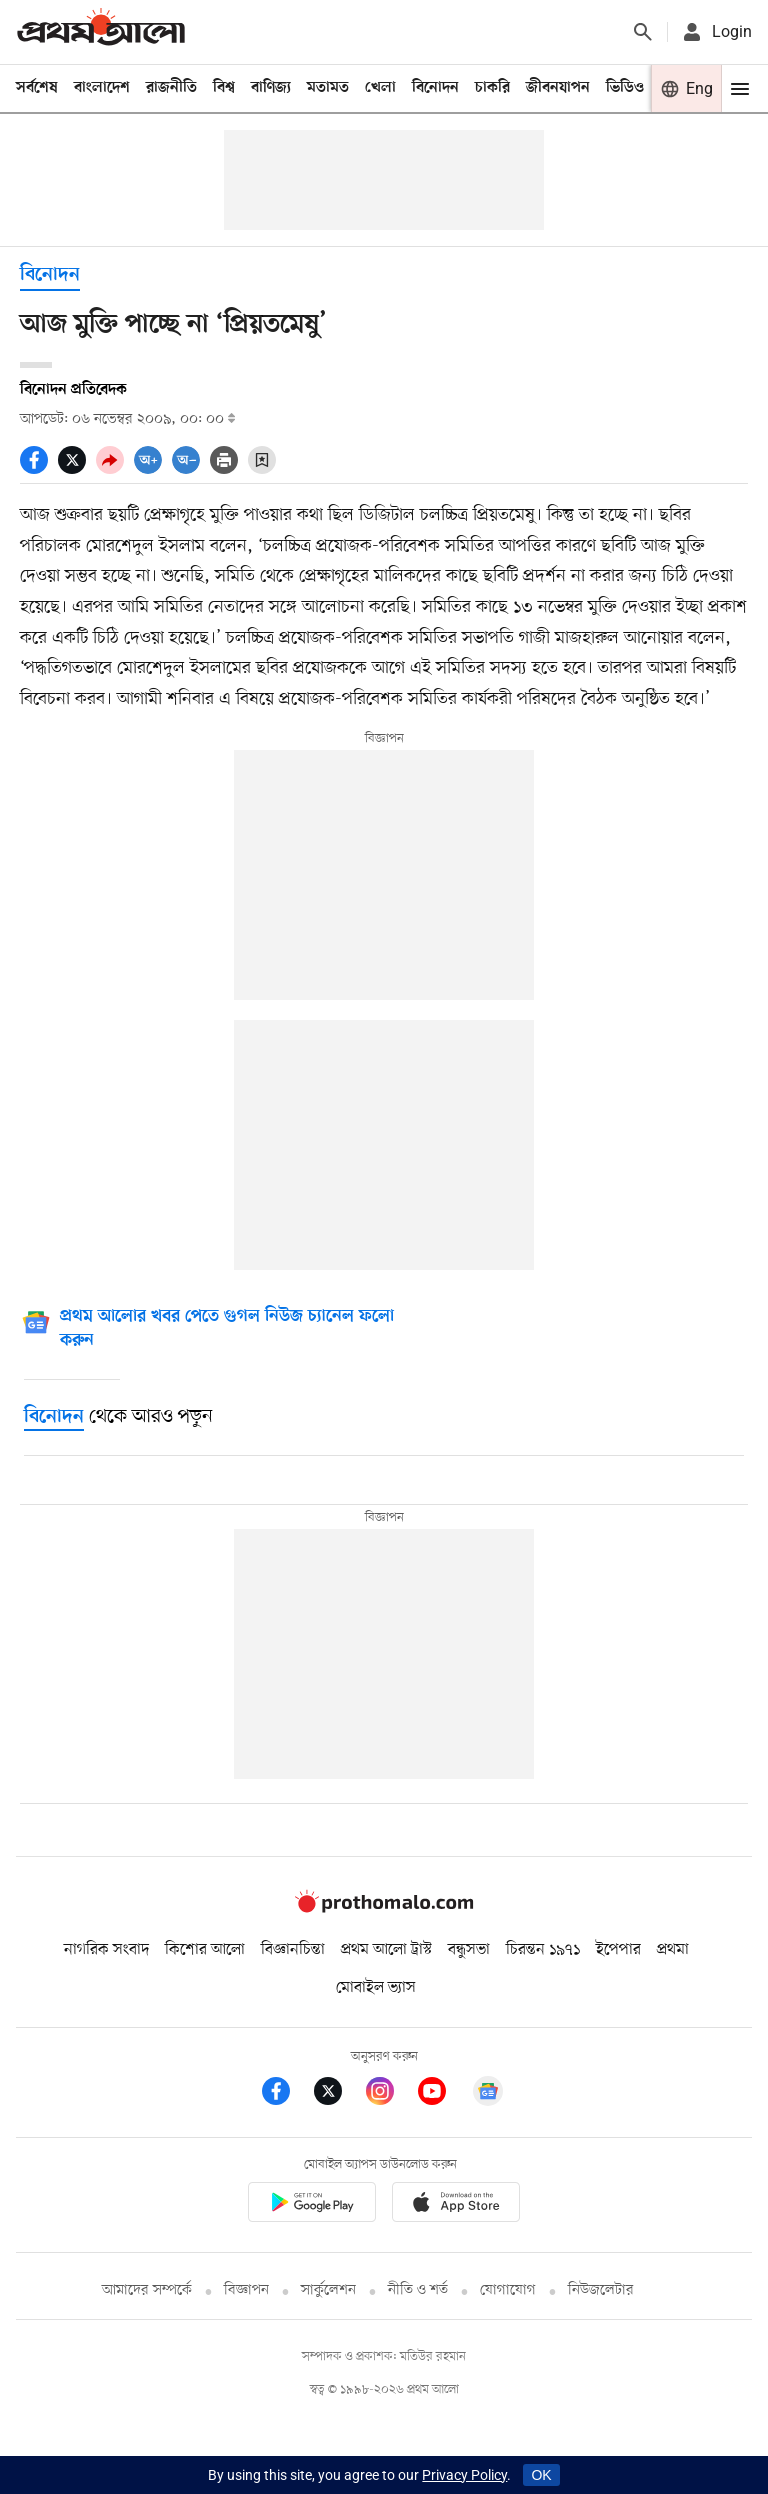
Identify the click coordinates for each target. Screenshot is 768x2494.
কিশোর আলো (205, 1950)
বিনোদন (435, 88)
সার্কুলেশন (328, 2290)
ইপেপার (618, 1950)
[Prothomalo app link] (312, 2205)
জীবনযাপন (558, 88)
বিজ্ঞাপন (246, 2290)
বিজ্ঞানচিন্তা (293, 1950)
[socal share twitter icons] (77, 469)
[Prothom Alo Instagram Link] (392, 2094)
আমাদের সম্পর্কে (147, 2290)
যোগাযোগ (508, 2290)
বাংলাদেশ (102, 88)
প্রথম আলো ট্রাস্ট (386, 1950)
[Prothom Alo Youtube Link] (444, 2094)
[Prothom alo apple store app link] (456, 2205)
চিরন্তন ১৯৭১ (543, 1950)
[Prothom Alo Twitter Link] (340, 2094)
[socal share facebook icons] (39, 469)
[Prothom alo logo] (384, 1908)
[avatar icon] (716, 32)
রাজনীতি (171, 88)
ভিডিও (625, 88)
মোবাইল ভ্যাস (376, 1988)
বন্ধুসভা (469, 1950)
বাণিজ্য (271, 88)
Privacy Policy (464, 2475)
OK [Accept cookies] (541, 2475)
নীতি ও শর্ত (418, 2290)
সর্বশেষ (37, 88)
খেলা (380, 88)
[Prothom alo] (101, 31)
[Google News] (226, 1330)
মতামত (328, 88)
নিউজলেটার (601, 2290)
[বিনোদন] (54, 1417)
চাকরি (492, 88)
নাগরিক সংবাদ (106, 1950)
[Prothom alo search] (643, 32)
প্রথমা (673, 1950)
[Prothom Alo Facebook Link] (288, 2094)
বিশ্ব (224, 88)
